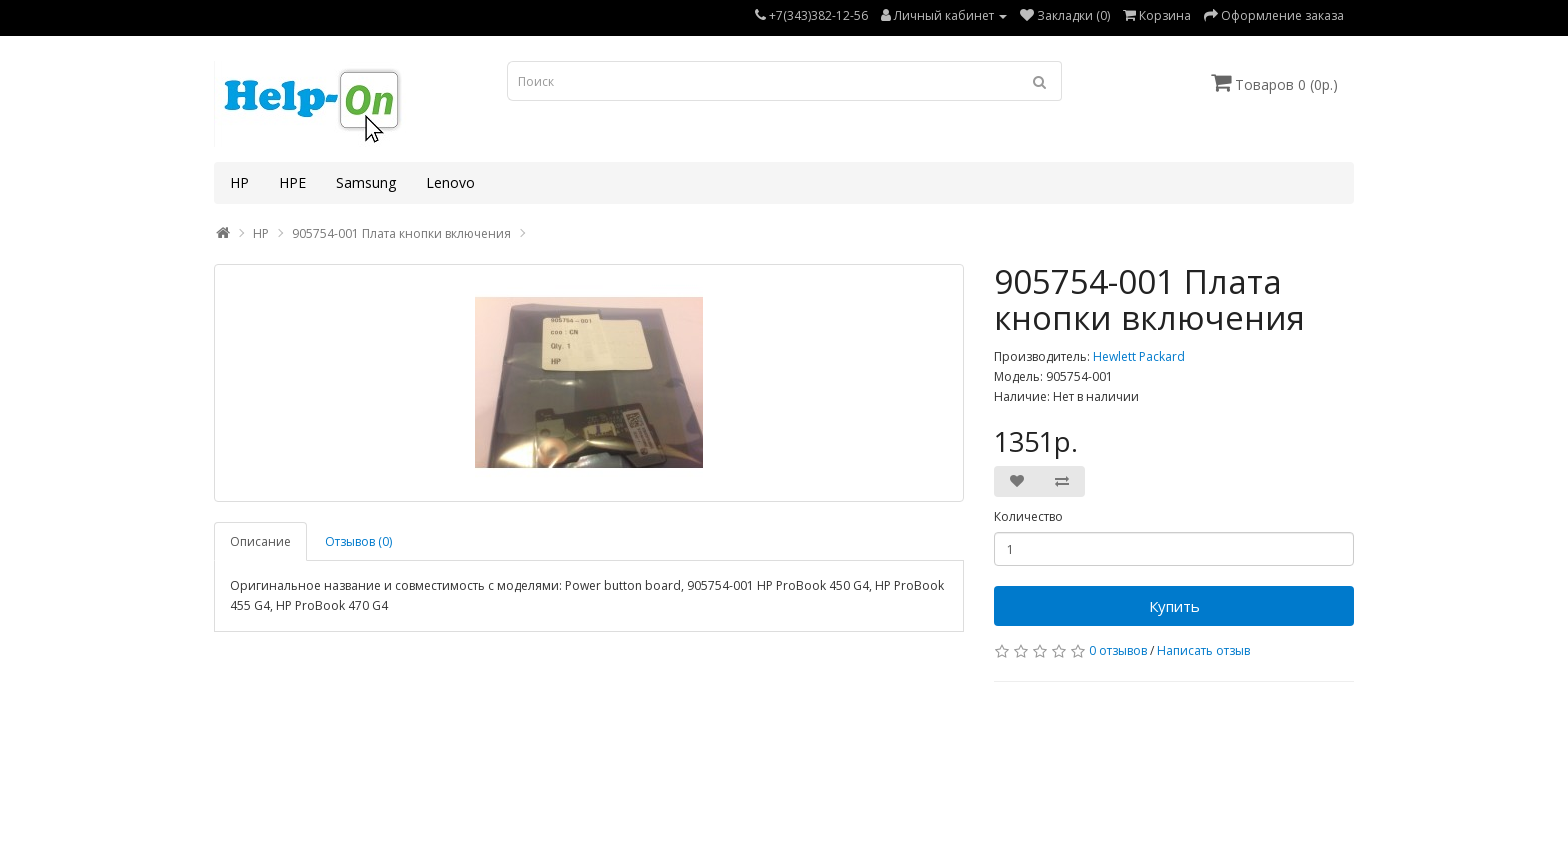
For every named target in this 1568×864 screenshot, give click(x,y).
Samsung (366, 182)
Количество (1028, 516)
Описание (260, 541)
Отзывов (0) (358, 541)
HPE (292, 182)
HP (239, 182)
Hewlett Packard (1139, 356)
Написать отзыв (1203, 650)
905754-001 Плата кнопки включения (401, 233)
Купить (1174, 606)
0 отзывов (1118, 650)
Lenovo (450, 182)
